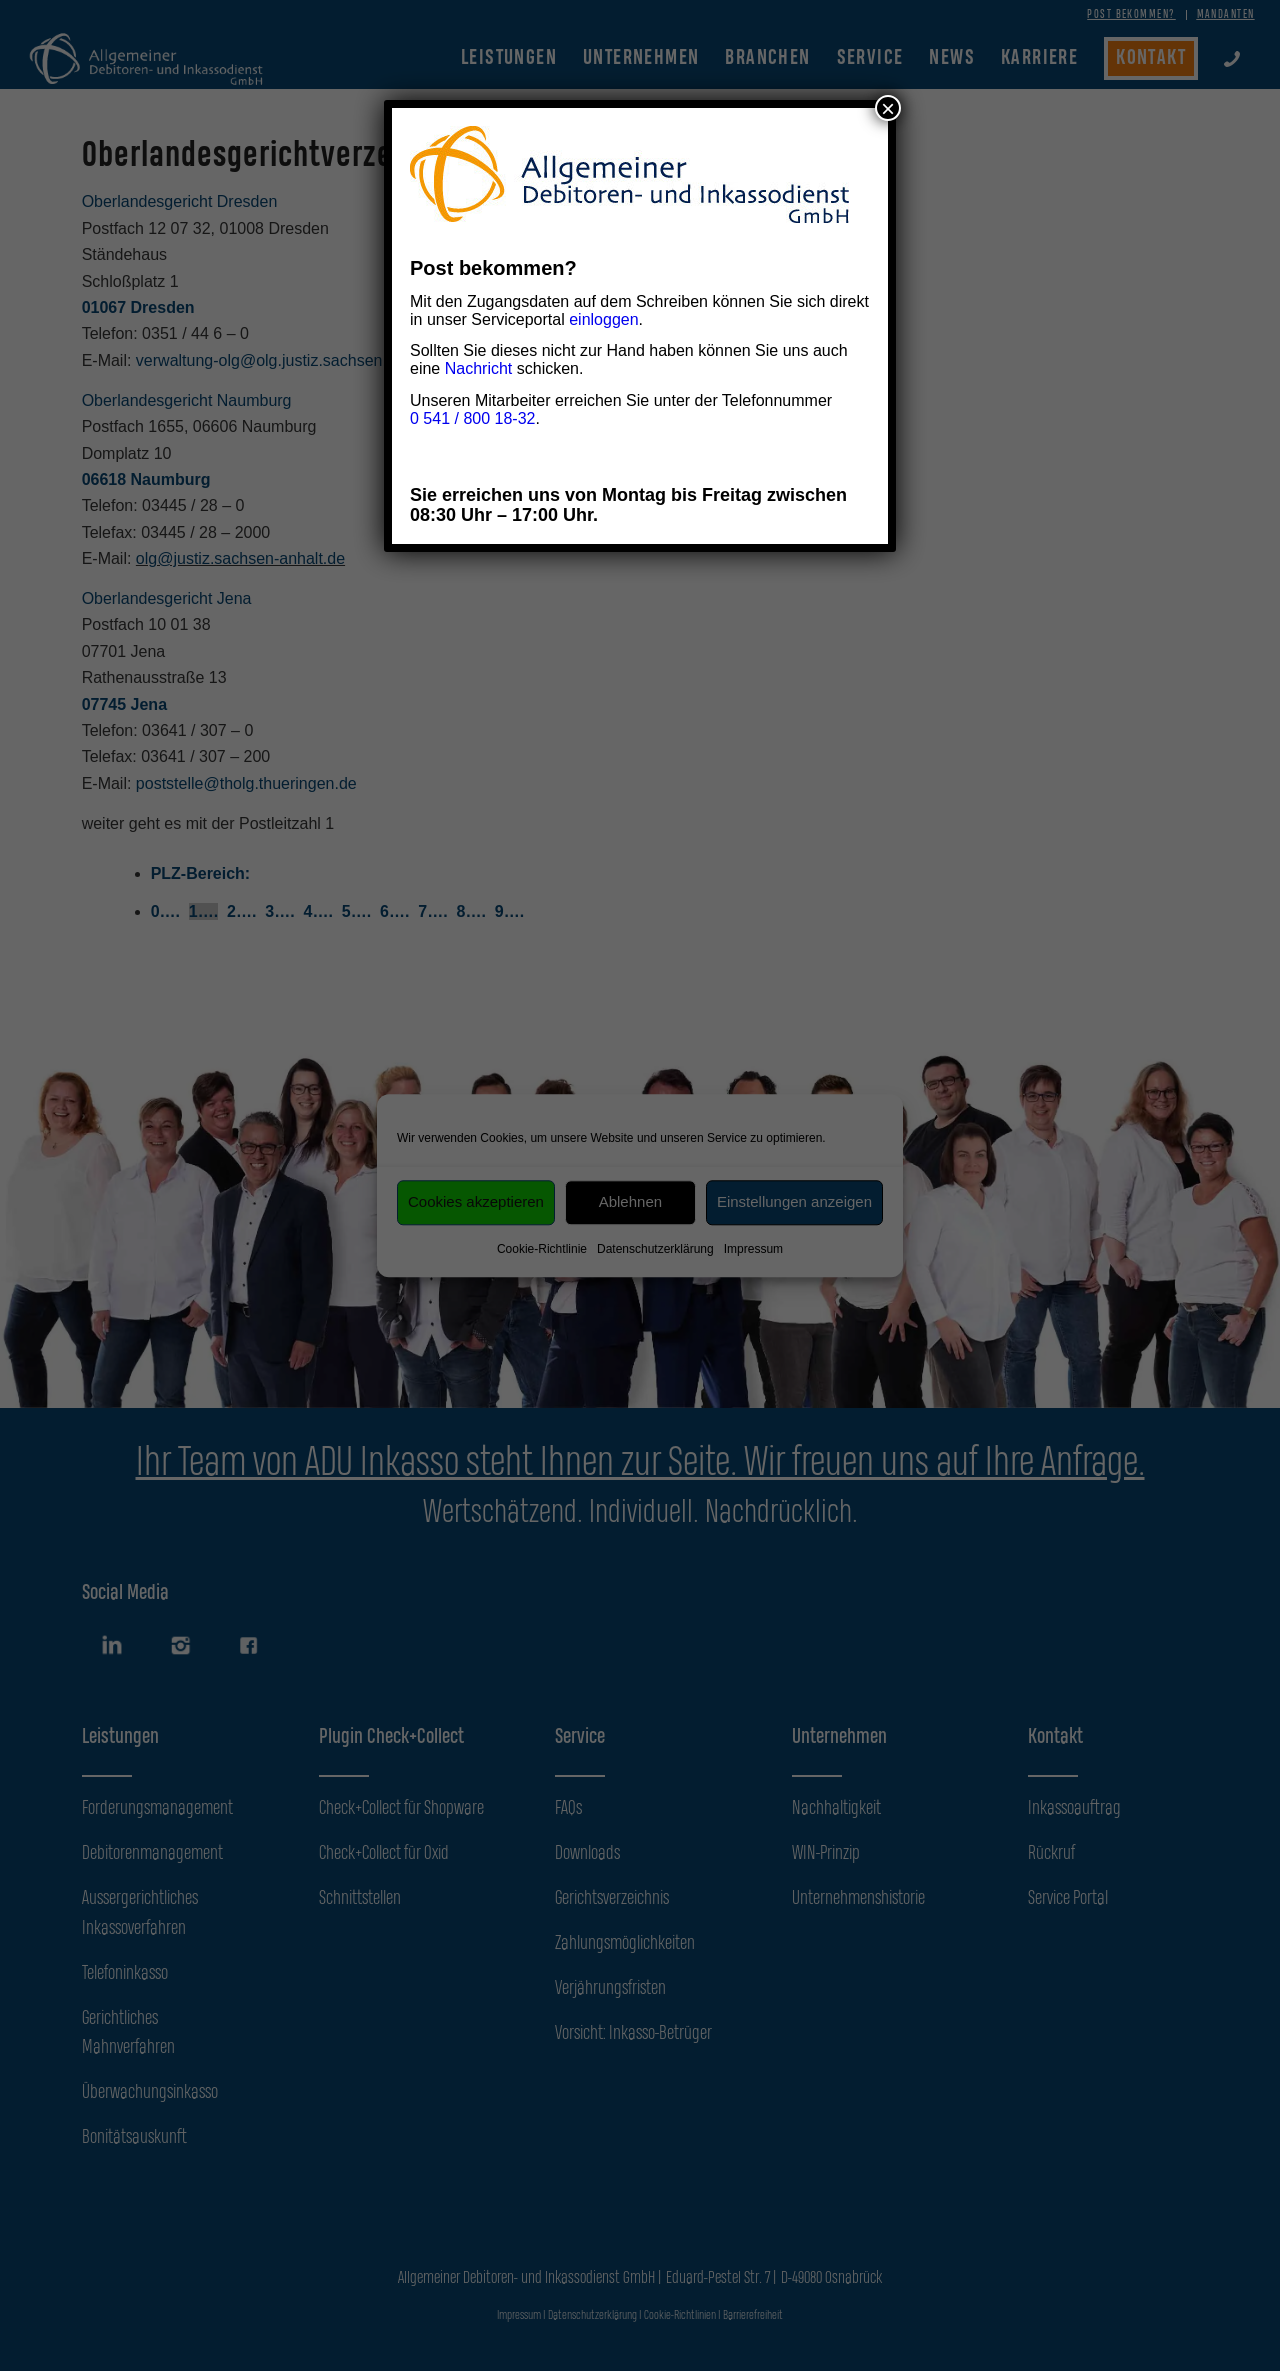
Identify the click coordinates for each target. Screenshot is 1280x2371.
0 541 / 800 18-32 (472, 418)
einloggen (603, 319)
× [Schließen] (888, 108)
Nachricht (479, 368)
